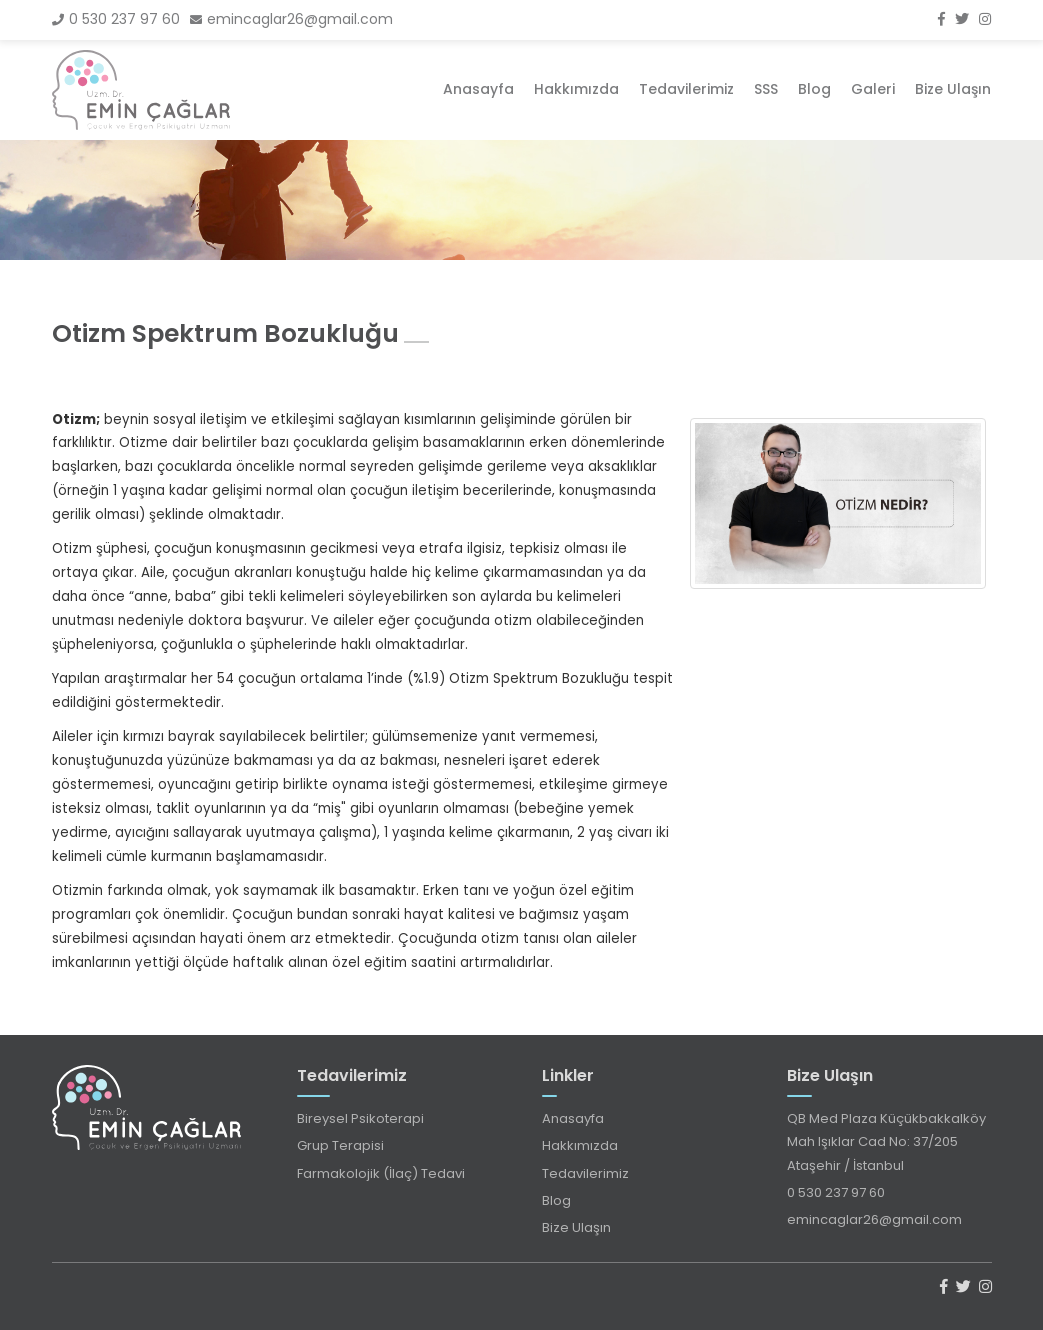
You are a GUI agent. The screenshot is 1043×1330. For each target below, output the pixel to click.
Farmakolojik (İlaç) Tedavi (381, 1173)
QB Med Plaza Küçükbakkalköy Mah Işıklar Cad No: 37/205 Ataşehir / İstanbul (886, 1142)
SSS (766, 89)
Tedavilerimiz (686, 89)
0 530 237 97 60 (116, 19)
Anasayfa (478, 89)
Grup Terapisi (340, 1145)
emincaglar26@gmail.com (291, 19)
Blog (814, 89)
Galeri (873, 89)
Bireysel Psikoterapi (360, 1118)
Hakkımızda (576, 89)
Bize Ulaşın (953, 89)
